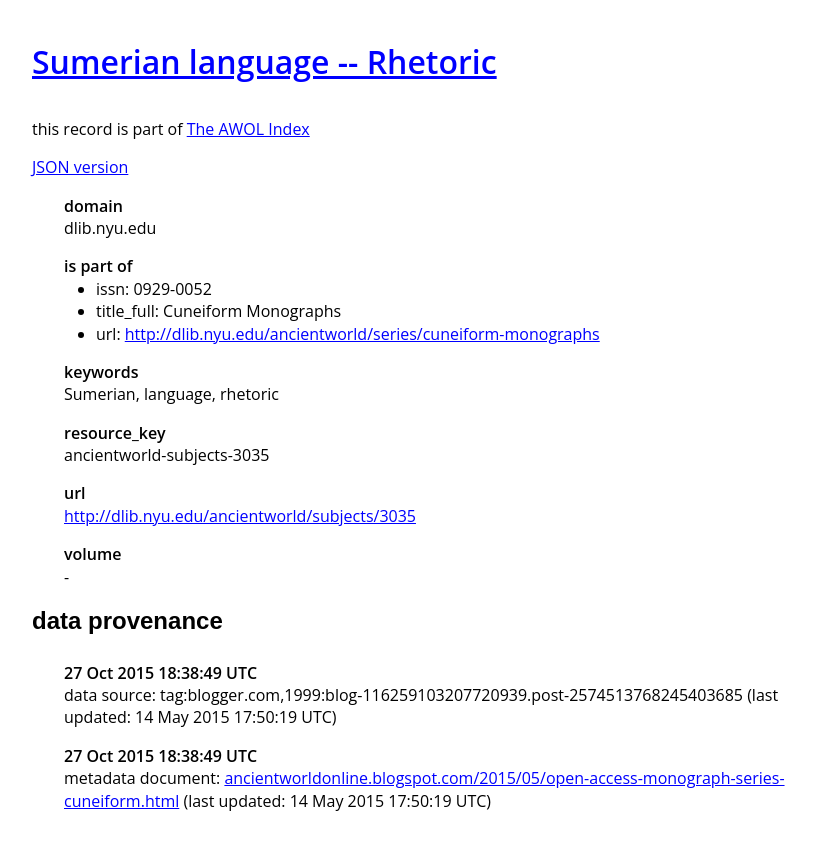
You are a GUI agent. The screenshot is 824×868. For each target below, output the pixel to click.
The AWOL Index (248, 129)
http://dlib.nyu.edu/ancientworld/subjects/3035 (240, 516)
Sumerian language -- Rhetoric (264, 61)
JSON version (80, 167)
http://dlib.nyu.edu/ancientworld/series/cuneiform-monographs (362, 334)
